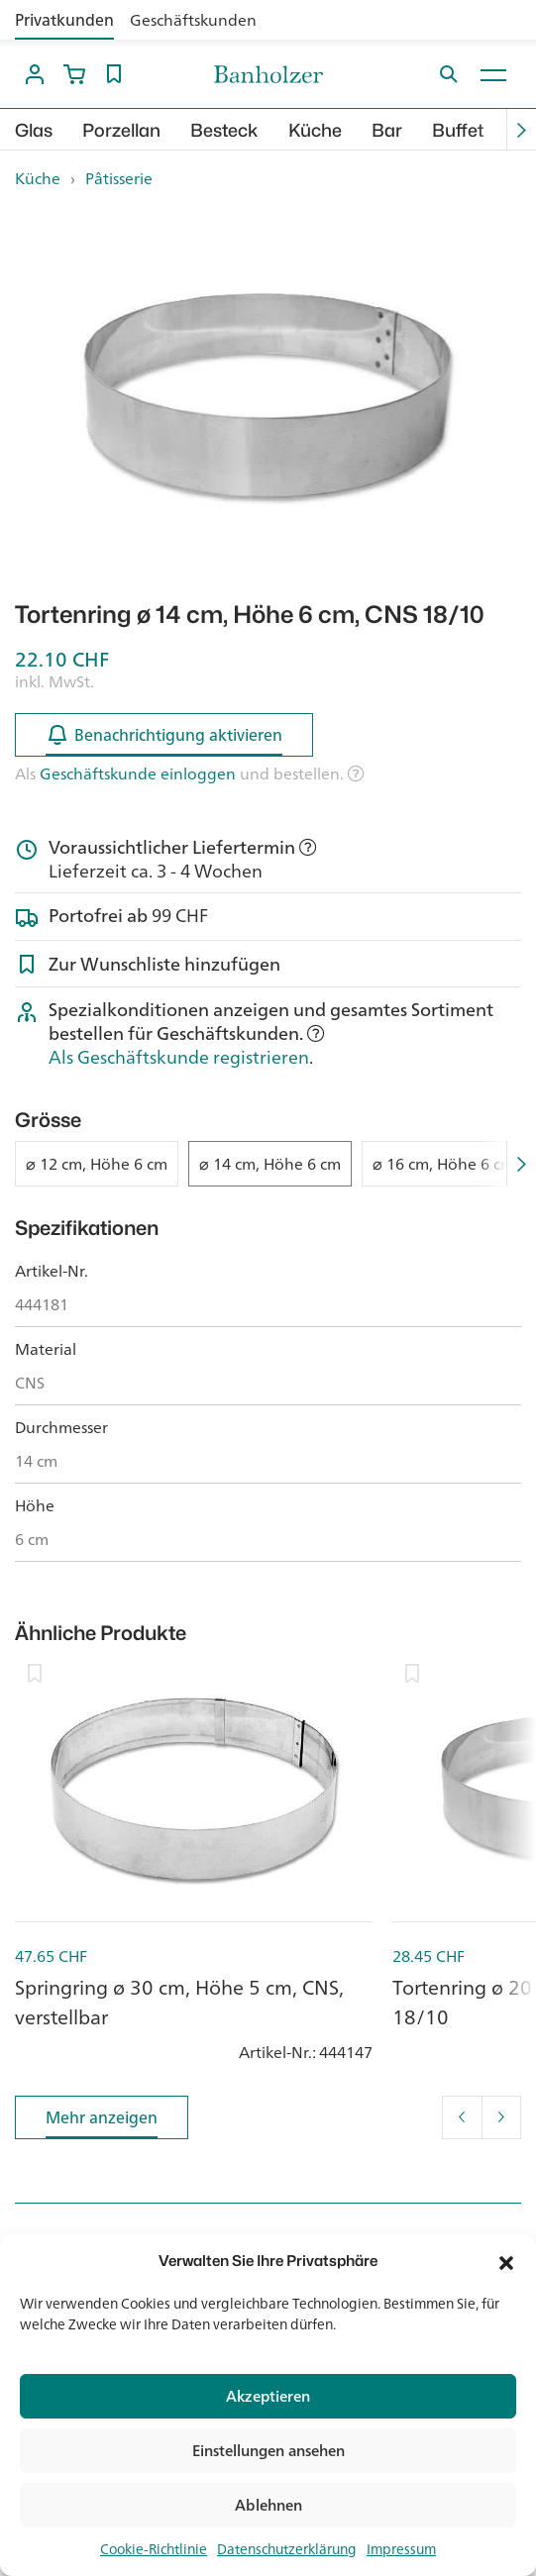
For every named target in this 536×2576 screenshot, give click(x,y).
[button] (506, 2261)
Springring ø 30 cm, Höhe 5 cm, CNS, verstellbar (179, 2002)
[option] (268, 395)
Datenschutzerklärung (287, 2549)
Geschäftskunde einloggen (138, 773)
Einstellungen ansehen (268, 2450)
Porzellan (121, 130)
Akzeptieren (268, 2396)
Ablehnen (268, 2505)
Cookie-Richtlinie (153, 2549)
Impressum (401, 2549)
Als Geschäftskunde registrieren (179, 1057)
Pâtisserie (119, 178)
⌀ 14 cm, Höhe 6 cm (270, 1164)
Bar (387, 130)
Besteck (224, 130)
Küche (315, 130)
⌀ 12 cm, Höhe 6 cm (96, 1164)
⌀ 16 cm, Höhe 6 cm (443, 1164)
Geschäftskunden (193, 20)
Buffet (457, 130)
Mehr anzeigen (101, 2121)
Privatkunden (64, 20)
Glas (34, 130)
